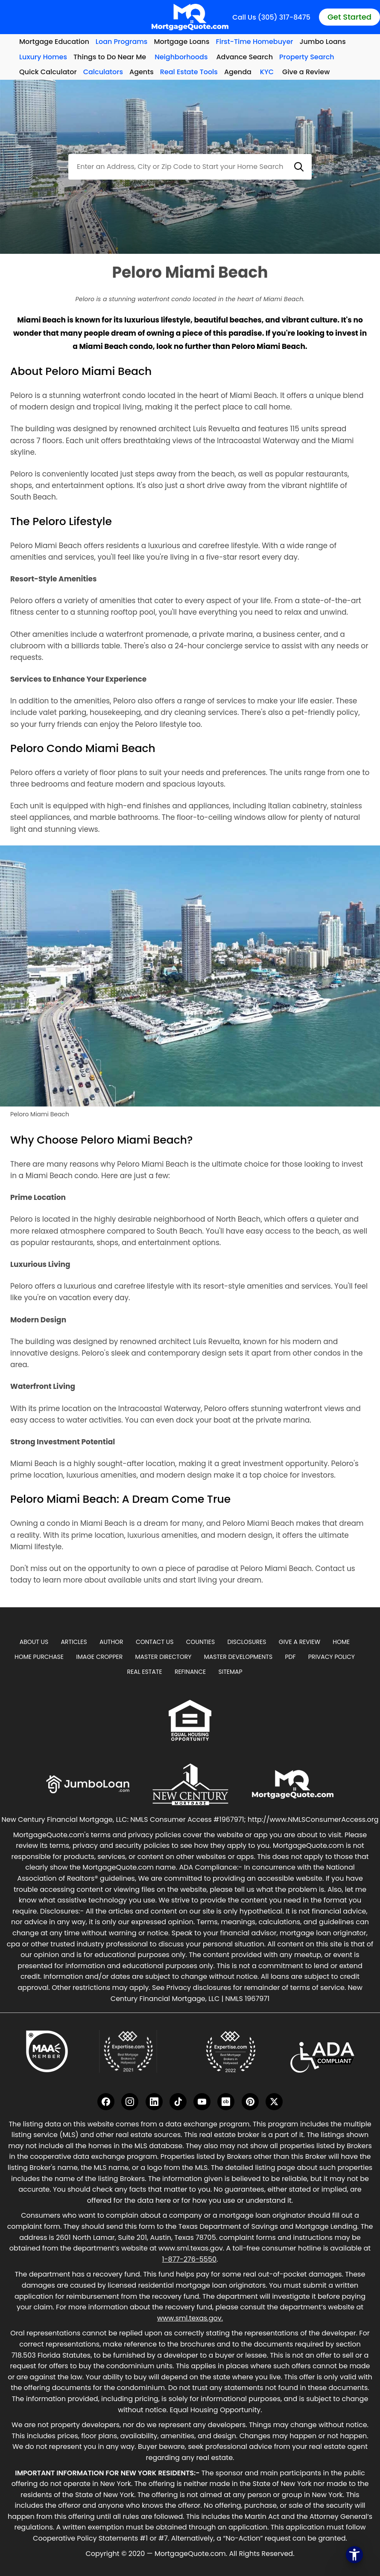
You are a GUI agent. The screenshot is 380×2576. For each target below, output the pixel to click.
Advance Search (244, 57)
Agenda (237, 72)
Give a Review (306, 72)
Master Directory (163, 1656)
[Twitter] (274, 2101)
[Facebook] (106, 2101)
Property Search (306, 57)
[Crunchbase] (226, 2101)
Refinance (190, 1671)
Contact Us (154, 1642)
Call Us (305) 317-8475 (271, 17)
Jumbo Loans (322, 41)
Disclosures (246, 1642)
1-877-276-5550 (189, 2259)
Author (111, 1642)
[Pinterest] (250, 2101)
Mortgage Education (54, 41)
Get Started (349, 17)
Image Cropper (99, 1656)
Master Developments (238, 1656)
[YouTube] (202, 2101)
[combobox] (190, 167)
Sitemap (230, 1671)
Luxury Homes (43, 57)
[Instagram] (130, 2101)
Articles (74, 1642)
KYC (267, 72)
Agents (141, 72)
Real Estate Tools (189, 72)
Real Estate (144, 1671)
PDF (290, 1656)
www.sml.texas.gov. (190, 2318)
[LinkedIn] (154, 2101)
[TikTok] (178, 2101)
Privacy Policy (331, 1656)
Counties (200, 1642)
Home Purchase (39, 1656)
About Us (34, 1642)
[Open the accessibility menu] (354, 2554)
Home (341, 1642)
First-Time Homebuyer (254, 41)
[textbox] (190, 167)
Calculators (103, 72)
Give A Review (299, 1642)
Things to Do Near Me (109, 57)
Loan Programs (122, 41)
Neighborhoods (181, 57)
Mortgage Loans (181, 41)
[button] (298, 166)
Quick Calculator (48, 72)
